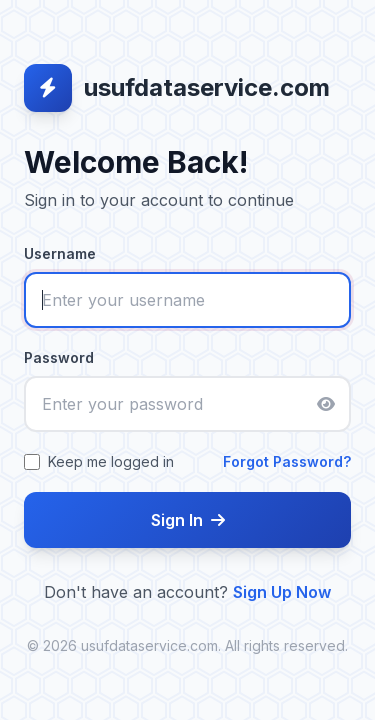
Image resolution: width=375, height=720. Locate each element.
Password (59, 357)
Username (60, 253)
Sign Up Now (282, 592)
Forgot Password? (287, 461)
